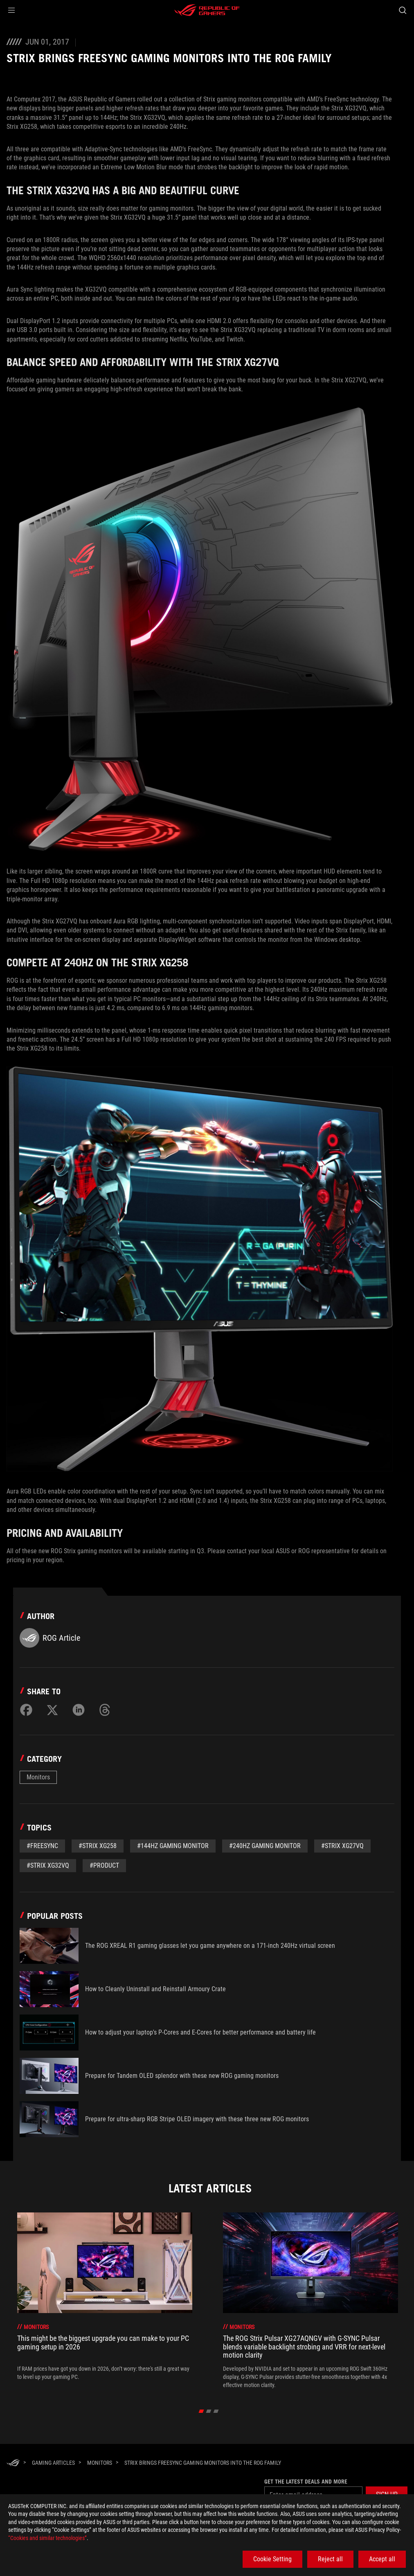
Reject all (330, 2559)
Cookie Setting (272, 2559)
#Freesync (42, 1846)
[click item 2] (216, 2411)
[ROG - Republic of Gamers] (207, 10)
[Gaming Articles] (53, 2462)
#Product (104, 1865)
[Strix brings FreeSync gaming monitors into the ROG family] (202, 2462)
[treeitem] (104, 2301)
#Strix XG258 (98, 1846)
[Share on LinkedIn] (78, 1709)
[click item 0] (201, 2411)
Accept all (382, 2559)
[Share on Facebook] (26, 1709)
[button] (11, 10)
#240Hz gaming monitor (265, 1846)
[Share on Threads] (104, 1709)
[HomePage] (13, 2463)
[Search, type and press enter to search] (402, 10)
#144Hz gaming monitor (173, 1846)
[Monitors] (99, 2462)
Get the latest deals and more (305, 2481)
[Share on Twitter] (52, 1709)
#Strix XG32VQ (48, 1865)
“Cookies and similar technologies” (47, 2538)
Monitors (38, 1777)
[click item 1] (209, 2411)
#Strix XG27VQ (342, 1846)
